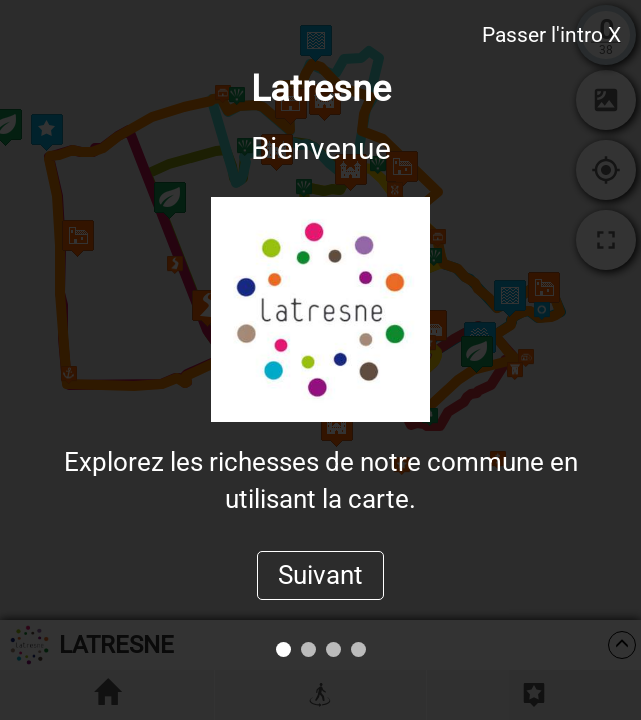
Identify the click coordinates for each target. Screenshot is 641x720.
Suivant (320, 575)
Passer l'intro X (551, 35)
